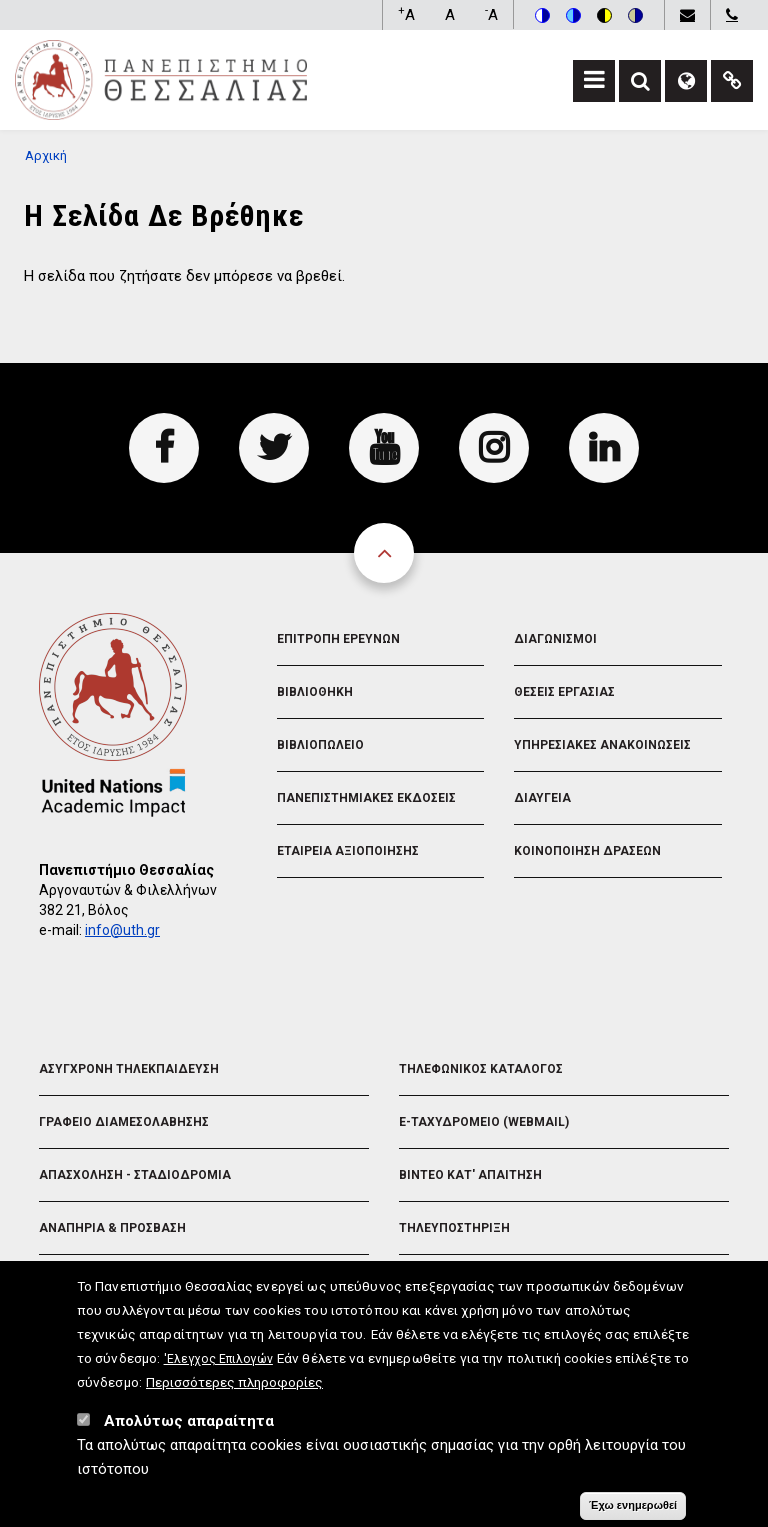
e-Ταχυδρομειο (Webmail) (484, 1122)
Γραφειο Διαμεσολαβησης (124, 1122)
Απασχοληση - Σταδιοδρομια (135, 1175)
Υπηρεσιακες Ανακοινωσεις (602, 745)
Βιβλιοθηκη (315, 692)
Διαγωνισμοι (555, 639)
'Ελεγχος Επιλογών (218, 1365)
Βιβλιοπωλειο (320, 745)
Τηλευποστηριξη (454, 1228)
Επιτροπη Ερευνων (338, 639)
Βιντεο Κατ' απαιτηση (470, 1175)
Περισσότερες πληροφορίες (234, 1388)
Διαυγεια (542, 798)
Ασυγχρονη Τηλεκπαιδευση (129, 1069)
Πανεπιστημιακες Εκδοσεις (366, 798)
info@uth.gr (122, 930)
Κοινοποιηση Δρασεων (587, 851)
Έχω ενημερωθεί (633, 1511)
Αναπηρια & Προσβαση (112, 1228)
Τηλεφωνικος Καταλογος (481, 1069)
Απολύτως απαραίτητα (189, 1427)
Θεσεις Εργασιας (564, 692)
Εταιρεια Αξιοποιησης (348, 851)
